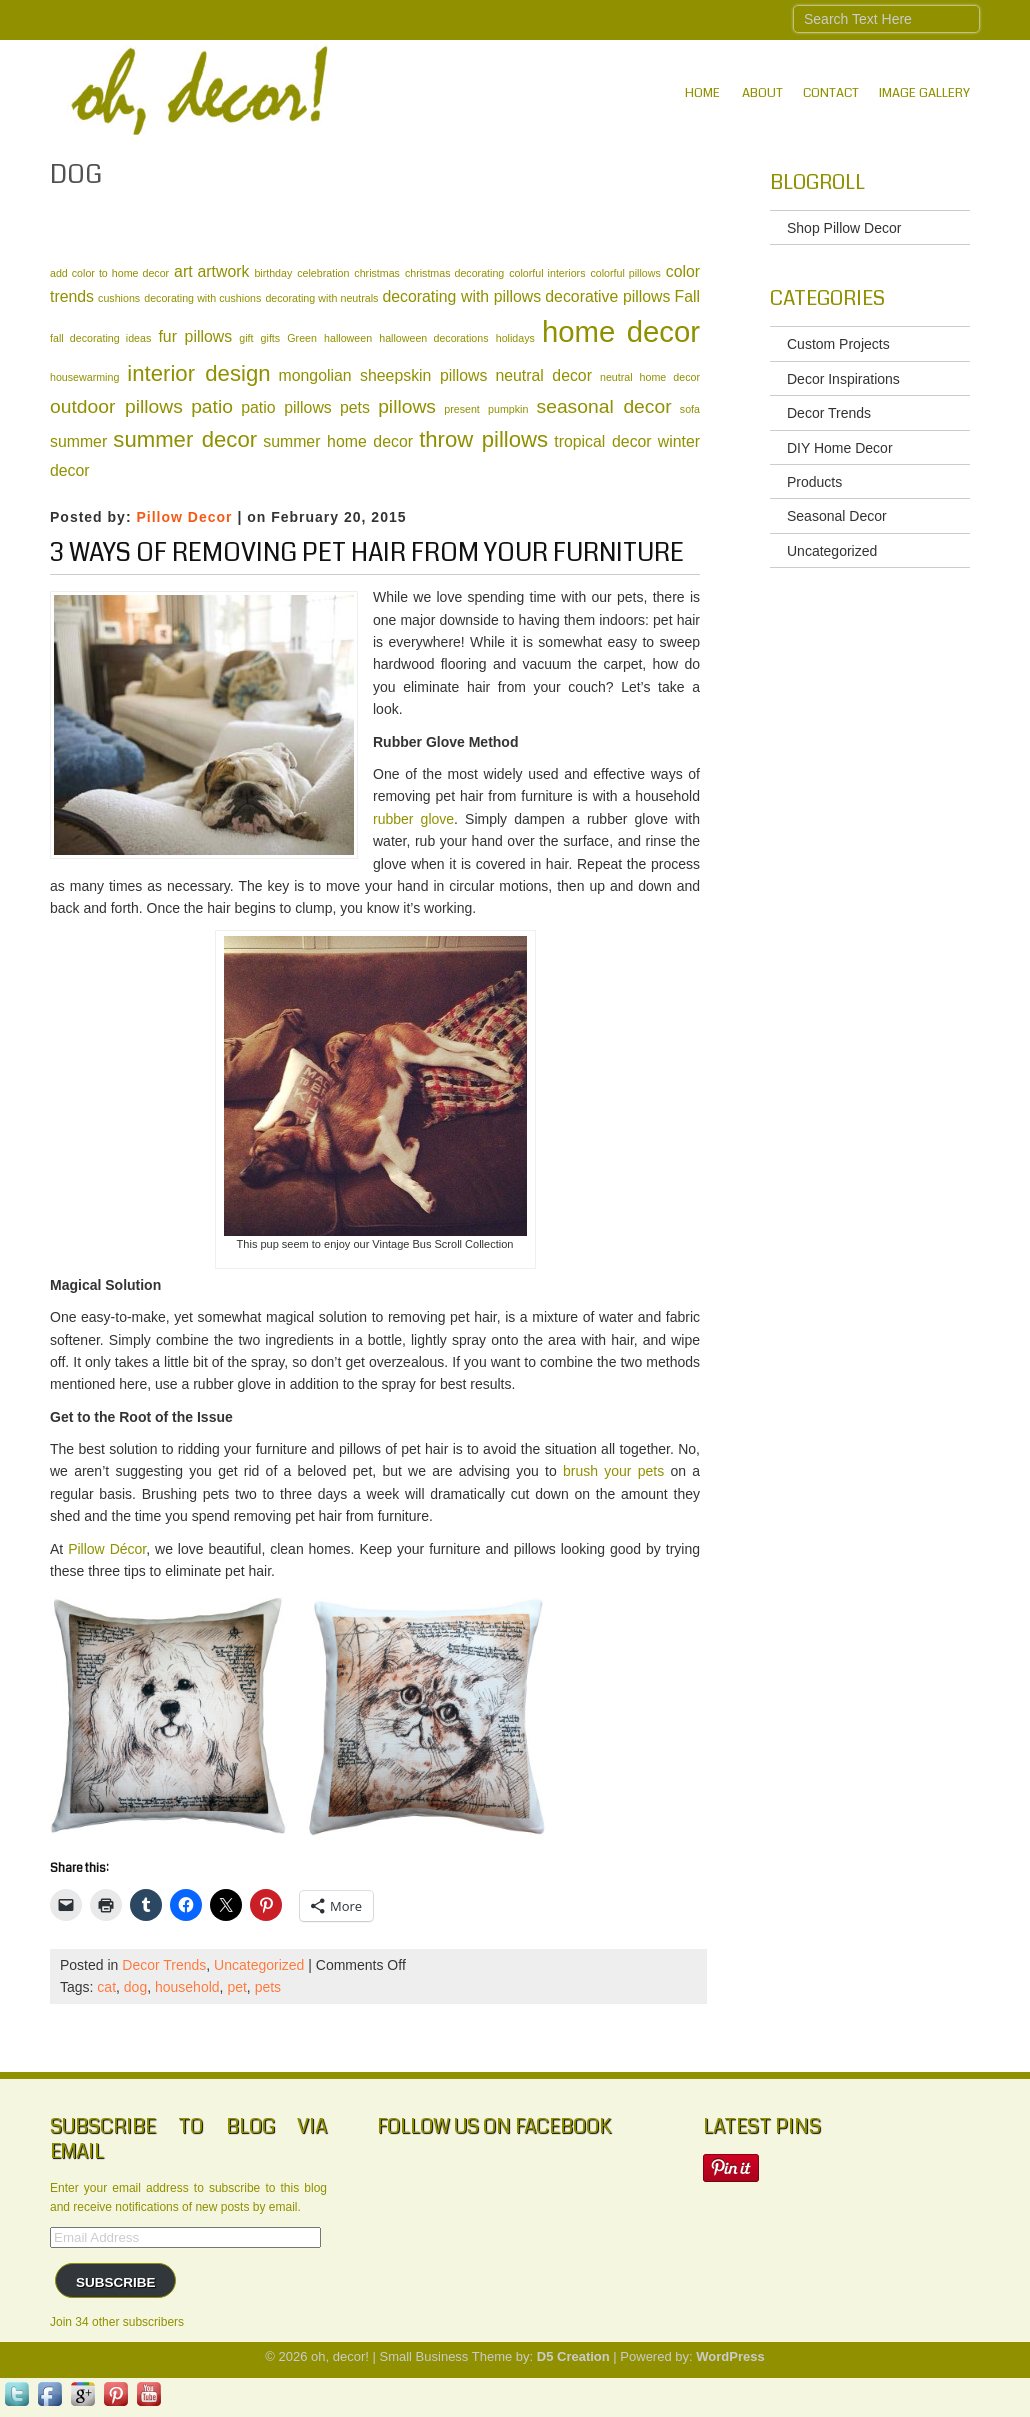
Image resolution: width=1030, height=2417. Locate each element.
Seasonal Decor (837, 516)
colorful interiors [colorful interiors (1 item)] (547, 273)
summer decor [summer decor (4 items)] (185, 439)
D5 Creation (573, 2356)
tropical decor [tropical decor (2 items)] (602, 441)
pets (268, 1987)
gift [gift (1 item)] (246, 338)
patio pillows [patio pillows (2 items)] (286, 407)
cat (106, 1987)
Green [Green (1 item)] (302, 338)
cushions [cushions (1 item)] (119, 298)
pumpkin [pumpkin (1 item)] (508, 409)
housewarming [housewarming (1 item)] (84, 377)
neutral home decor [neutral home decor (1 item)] (650, 377)
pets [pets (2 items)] (355, 407)
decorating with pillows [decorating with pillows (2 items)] (461, 296)
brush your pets (613, 1471)
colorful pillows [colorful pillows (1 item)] (625, 273)
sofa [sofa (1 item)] (690, 409)
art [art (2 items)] (183, 271)
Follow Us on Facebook (494, 2126)
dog (135, 1987)
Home (702, 93)
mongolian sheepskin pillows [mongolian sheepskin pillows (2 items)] (383, 375)
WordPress (730, 2356)
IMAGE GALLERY (924, 93)
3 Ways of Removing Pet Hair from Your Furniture (367, 553)
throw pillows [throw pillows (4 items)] (483, 439)
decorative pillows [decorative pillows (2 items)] (607, 296)
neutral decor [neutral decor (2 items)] (543, 375)
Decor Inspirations (843, 379)
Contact (831, 93)
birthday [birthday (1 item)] (273, 273)
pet (236, 1987)
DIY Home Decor (840, 448)
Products (814, 482)
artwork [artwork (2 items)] (224, 271)
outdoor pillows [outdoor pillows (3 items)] (116, 406)
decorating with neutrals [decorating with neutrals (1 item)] (321, 298)
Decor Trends (164, 1965)
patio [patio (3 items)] (212, 406)
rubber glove (413, 819)
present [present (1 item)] (462, 409)
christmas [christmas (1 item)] (377, 273)
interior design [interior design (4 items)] (198, 373)
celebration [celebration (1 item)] (323, 273)
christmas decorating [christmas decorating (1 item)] (454, 273)
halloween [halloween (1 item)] (348, 338)
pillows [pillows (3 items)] (407, 406)
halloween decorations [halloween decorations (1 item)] (433, 338)
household (187, 1987)
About (762, 93)
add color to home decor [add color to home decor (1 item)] (109, 273)
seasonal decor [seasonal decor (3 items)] (604, 406)
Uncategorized (259, 1965)
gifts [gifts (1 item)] (271, 338)
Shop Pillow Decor (844, 228)
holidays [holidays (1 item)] (515, 338)
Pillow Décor (107, 1549)
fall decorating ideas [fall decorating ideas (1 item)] (100, 338)
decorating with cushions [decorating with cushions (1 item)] (202, 298)
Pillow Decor (184, 517)
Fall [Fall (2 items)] (688, 296)
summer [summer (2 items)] (78, 441)
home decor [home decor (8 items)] (621, 331)
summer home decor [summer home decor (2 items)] (338, 441)
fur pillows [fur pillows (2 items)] (195, 336)
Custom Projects (838, 344)
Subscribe (116, 2282)
